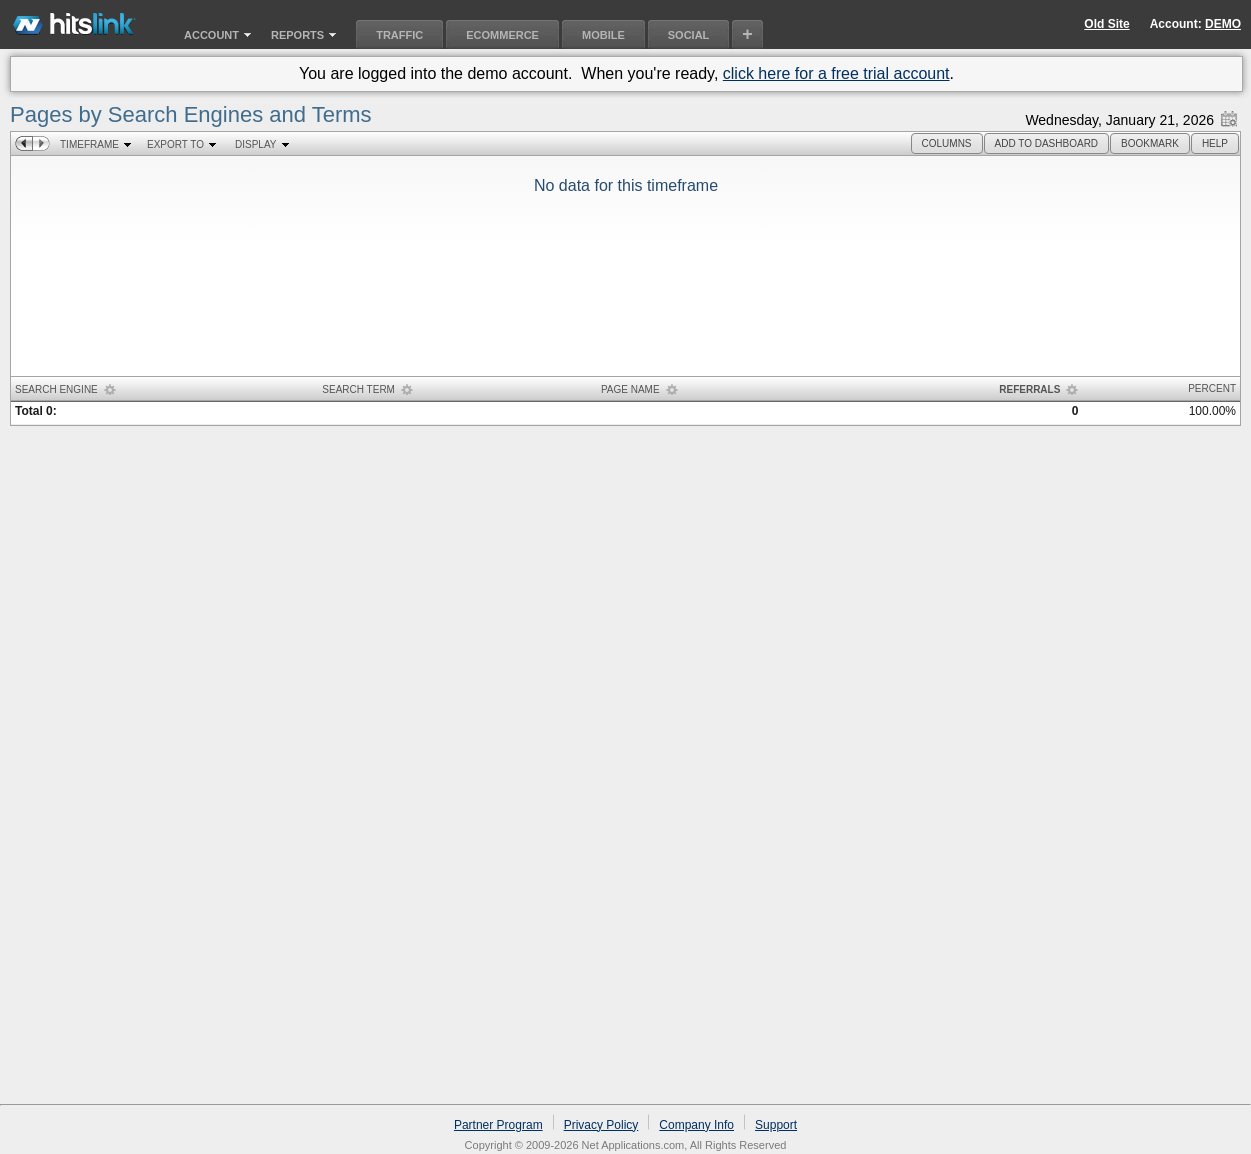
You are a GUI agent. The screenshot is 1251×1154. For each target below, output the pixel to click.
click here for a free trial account (836, 73)
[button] (947, 143)
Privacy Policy (601, 1125)
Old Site (1106, 24)
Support (776, 1125)
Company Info (696, 1125)
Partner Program (498, 1125)
